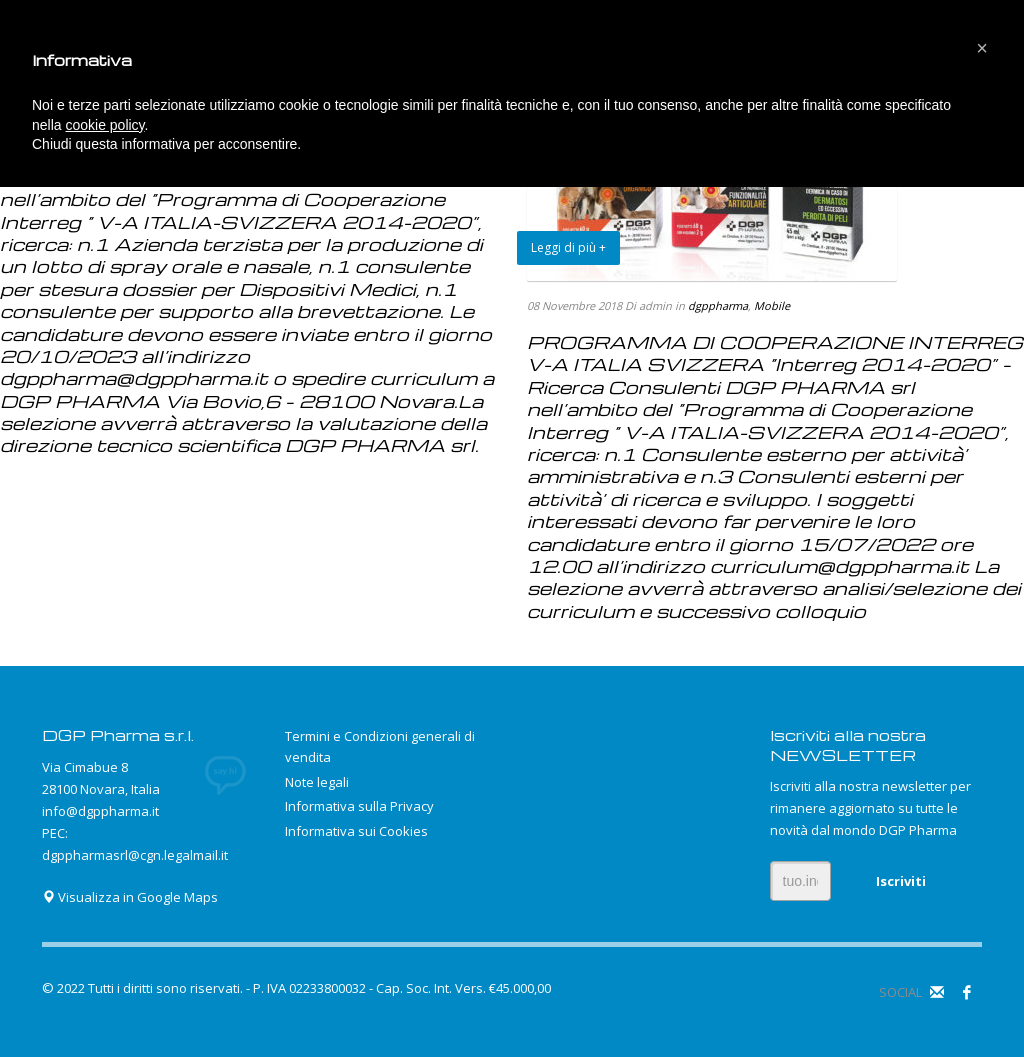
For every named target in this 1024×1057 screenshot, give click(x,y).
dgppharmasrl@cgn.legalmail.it (135, 855)
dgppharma (718, 305)
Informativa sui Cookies (356, 831)
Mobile (772, 305)
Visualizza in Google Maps (130, 897)
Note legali (317, 782)
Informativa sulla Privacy (359, 806)
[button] (982, 48)
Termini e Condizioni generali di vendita (380, 746)
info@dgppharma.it (100, 811)
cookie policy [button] (104, 125)
